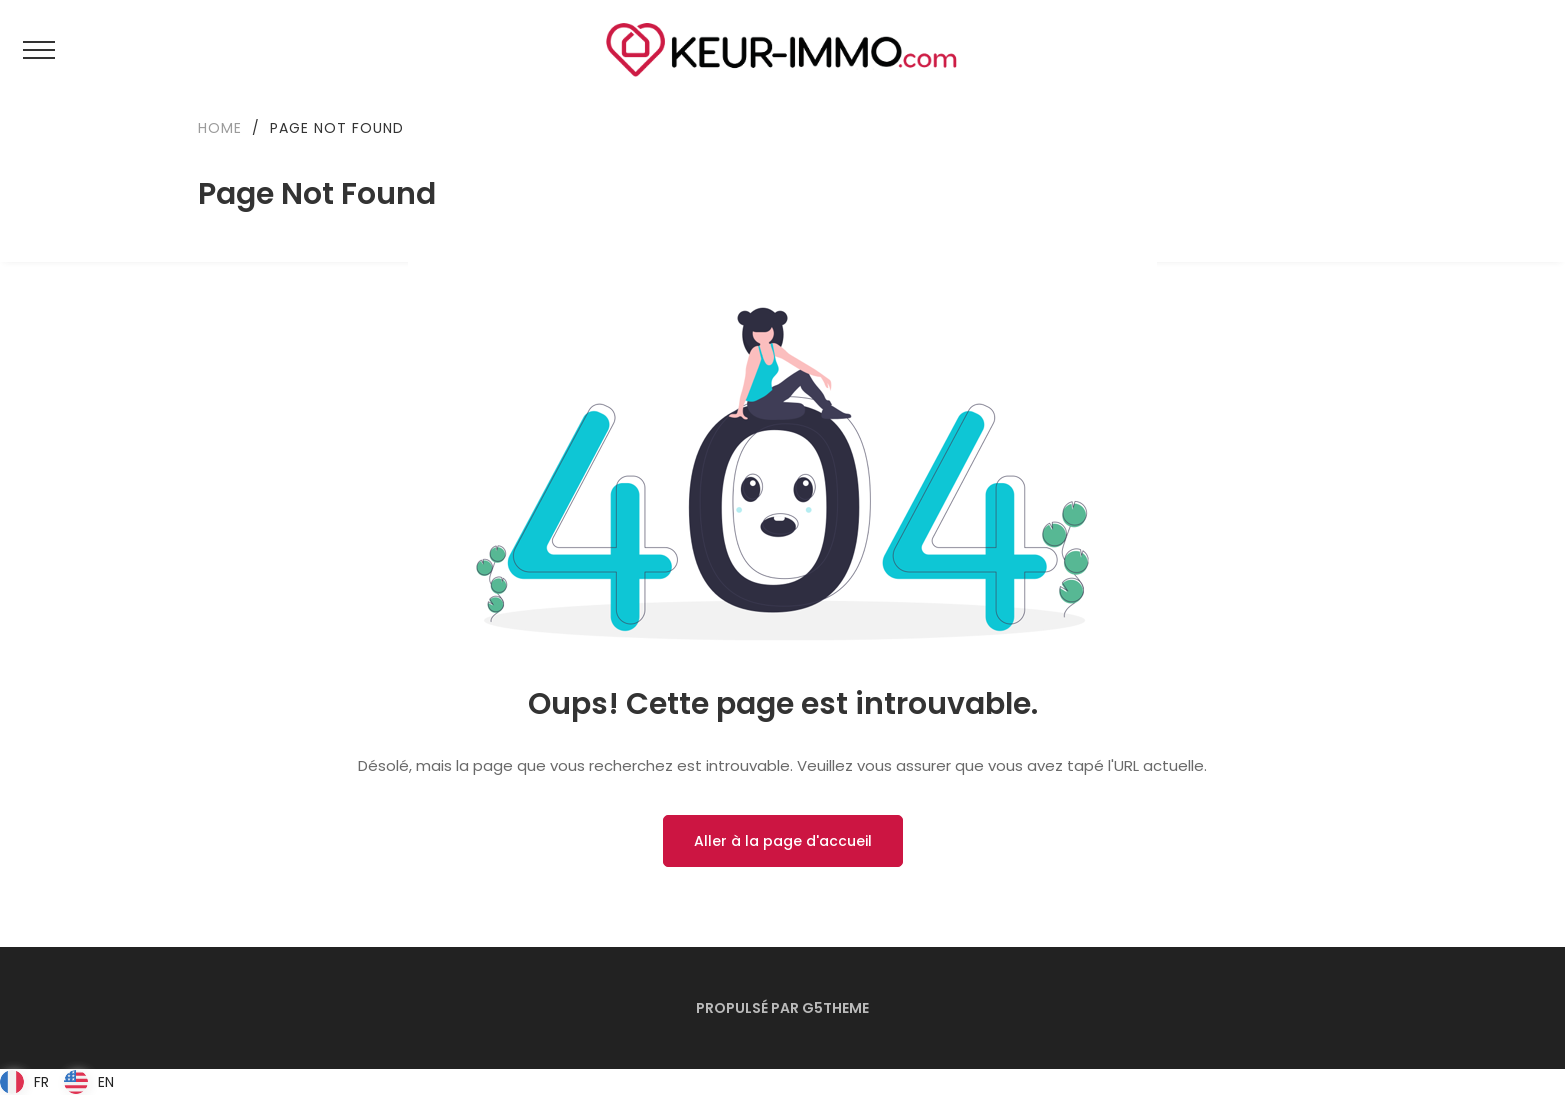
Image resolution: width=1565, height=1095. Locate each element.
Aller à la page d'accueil (783, 841)
